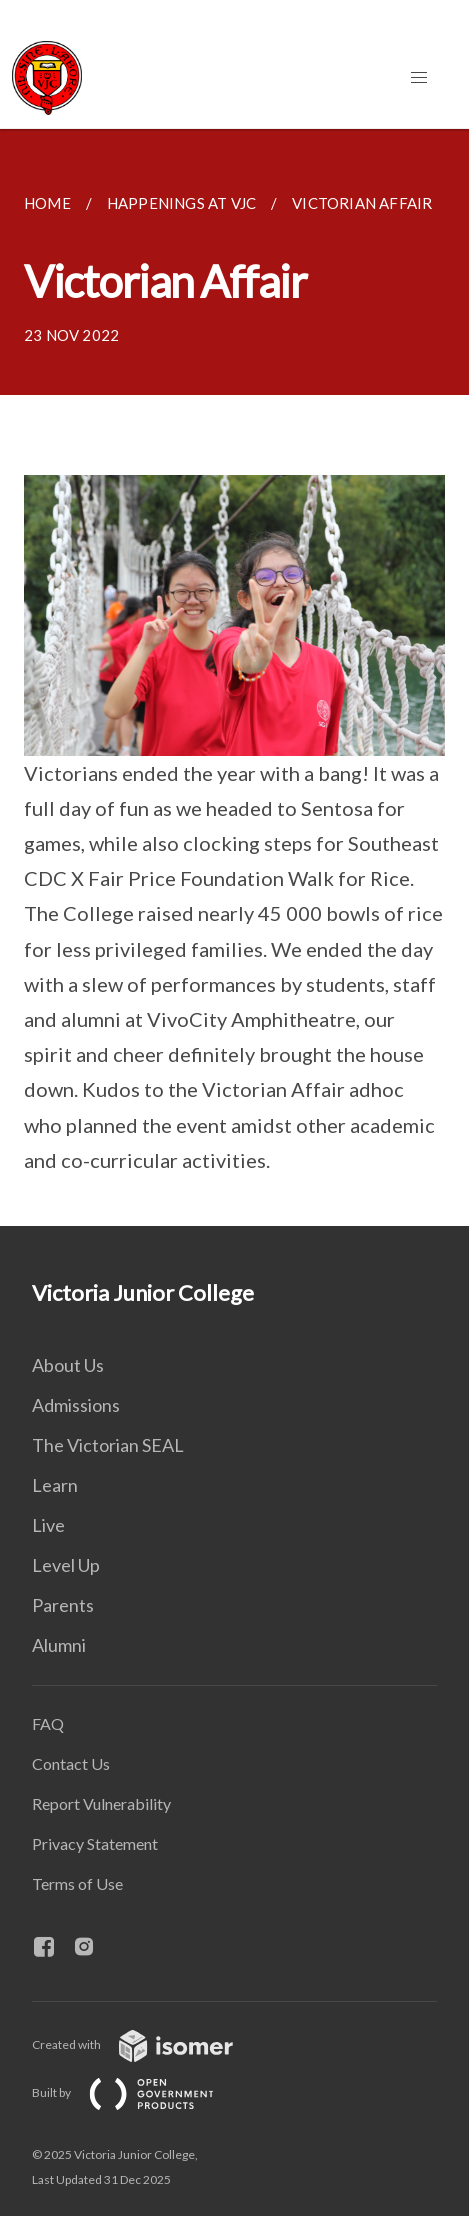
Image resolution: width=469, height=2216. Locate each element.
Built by (139, 2092)
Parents (63, 1605)
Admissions (76, 1405)
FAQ (48, 1723)
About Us (68, 1365)
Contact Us (71, 1763)
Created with (148, 2044)
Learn (55, 1485)
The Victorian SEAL (108, 1445)
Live (48, 1525)
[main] (234, 677)
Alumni (59, 1645)
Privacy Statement (95, 1843)
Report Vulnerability (101, 1803)
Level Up (66, 1565)
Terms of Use (77, 1883)
